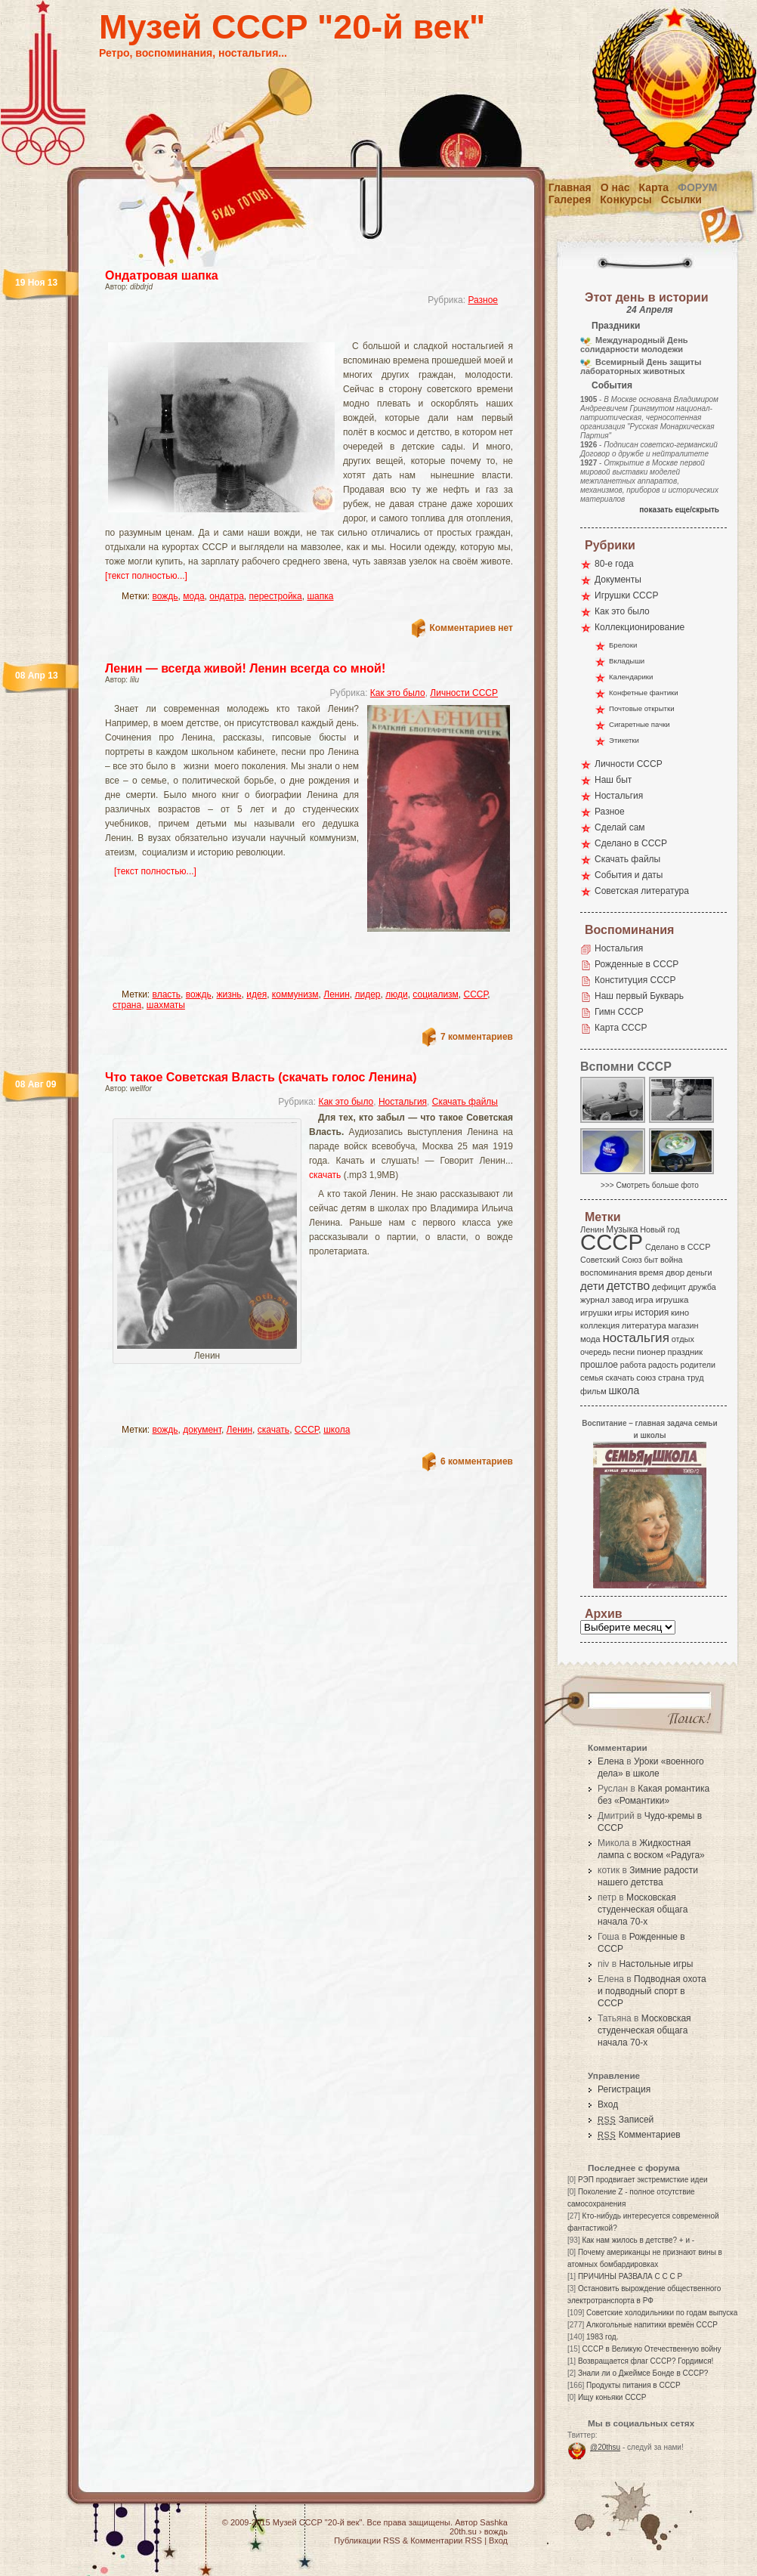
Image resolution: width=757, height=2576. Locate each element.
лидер (367, 994)
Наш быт (613, 780)
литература (644, 1325)
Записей (625, 2119)
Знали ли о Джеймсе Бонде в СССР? (643, 2373)
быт (651, 1259)
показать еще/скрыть (679, 510)
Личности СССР (464, 693)
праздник (685, 1351)
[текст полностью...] (146, 576)
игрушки (596, 1312)
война (671, 1259)
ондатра (226, 596)
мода (193, 596)
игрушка (672, 1299)
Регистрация (624, 2089)
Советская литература (642, 891)
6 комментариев (476, 1461)
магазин (683, 1325)
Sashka (494, 2522)
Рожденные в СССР (636, 964)
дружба (702, 1286)
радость (663, 1364)
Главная (570, 187)
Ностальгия (402, 1101)
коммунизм (295, 994)
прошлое (599, 1364)
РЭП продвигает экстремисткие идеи (643, 2180)
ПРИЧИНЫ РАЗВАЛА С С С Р (630, 2276)
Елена (611, 1761)
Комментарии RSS (446, 2540)
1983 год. (602, 2337)
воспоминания (608, 1272)
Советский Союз (611, 1259)
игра (644, 1299)
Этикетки (624, 740)
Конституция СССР (635, 980)
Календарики (631, 677)
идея (256, 994)
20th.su (463, 2531)
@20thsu (605, 2447)
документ (202, 1429)
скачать (325, 1175)
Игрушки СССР (626, 595)
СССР (476, 994)
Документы (618, 579)
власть (167, 994)
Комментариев (639, 2134)
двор (675, 1272)
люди (396, 994)
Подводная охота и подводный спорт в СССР (652, 1991)
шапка (320, 596)
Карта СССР (621, 1027)
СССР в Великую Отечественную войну (651, 2349)
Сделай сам (620, 827)
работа (633, 1364)
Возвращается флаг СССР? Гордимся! (645, 2361)
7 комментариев (476, 1036)
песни (624, 1351)
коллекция (600, 1325)
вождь (165, 596)
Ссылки (681, 199)
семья (591, 1377)
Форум (697, 187)
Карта (654, 187)
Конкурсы (625, 199)
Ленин (336, 994)
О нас (615, 187)
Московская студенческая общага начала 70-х (642, 1909)
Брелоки (623, 645)
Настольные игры (656, 1964)
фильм (593, 1391)
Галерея (570, 199)
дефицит (669, 1286)
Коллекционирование (639, 627)
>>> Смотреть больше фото (650, 1185)
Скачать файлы (465, 1101)
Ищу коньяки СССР (612, 2397)
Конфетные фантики (643, 692)
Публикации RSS (367, 2540)
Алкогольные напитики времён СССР (652, 2325)
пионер (651, 1351)
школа (336, 1429)
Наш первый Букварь (639, 996)
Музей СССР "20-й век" (292, 27)
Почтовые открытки (642, 708)
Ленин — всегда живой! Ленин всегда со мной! (245, 668)
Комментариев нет (471, 628)
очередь (595, 1351)
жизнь (228, 994)
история (652, 1312)
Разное (483, 300)
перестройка (275, 596)
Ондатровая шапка (161, 275)
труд (695, 1377)
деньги (699, 1272)
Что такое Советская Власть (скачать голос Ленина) (260, 1077)
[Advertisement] (291, 329)
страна (127, 1005)
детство (628, 1285)
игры (623, 1312)
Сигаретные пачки (639, 724)
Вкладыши (626, 661)
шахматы (166, 1005)
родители (697, 1364)
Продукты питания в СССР (633, 2385)
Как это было (397, 693)
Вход (608, 2104)
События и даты (629, 875)
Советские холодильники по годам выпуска (661, 2313)
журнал (595, 1299)
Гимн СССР (619, 1012)
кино (680, 1312)
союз (646, 1377)
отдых (683, 1339)
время (651, 1272)
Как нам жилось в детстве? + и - (638, 2240)
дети (592, 1285)
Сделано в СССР (631, 843)
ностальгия (635, 1338)
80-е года (614, 563)
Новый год (659, 1229)
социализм (435, 994)
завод (623, 1299)
